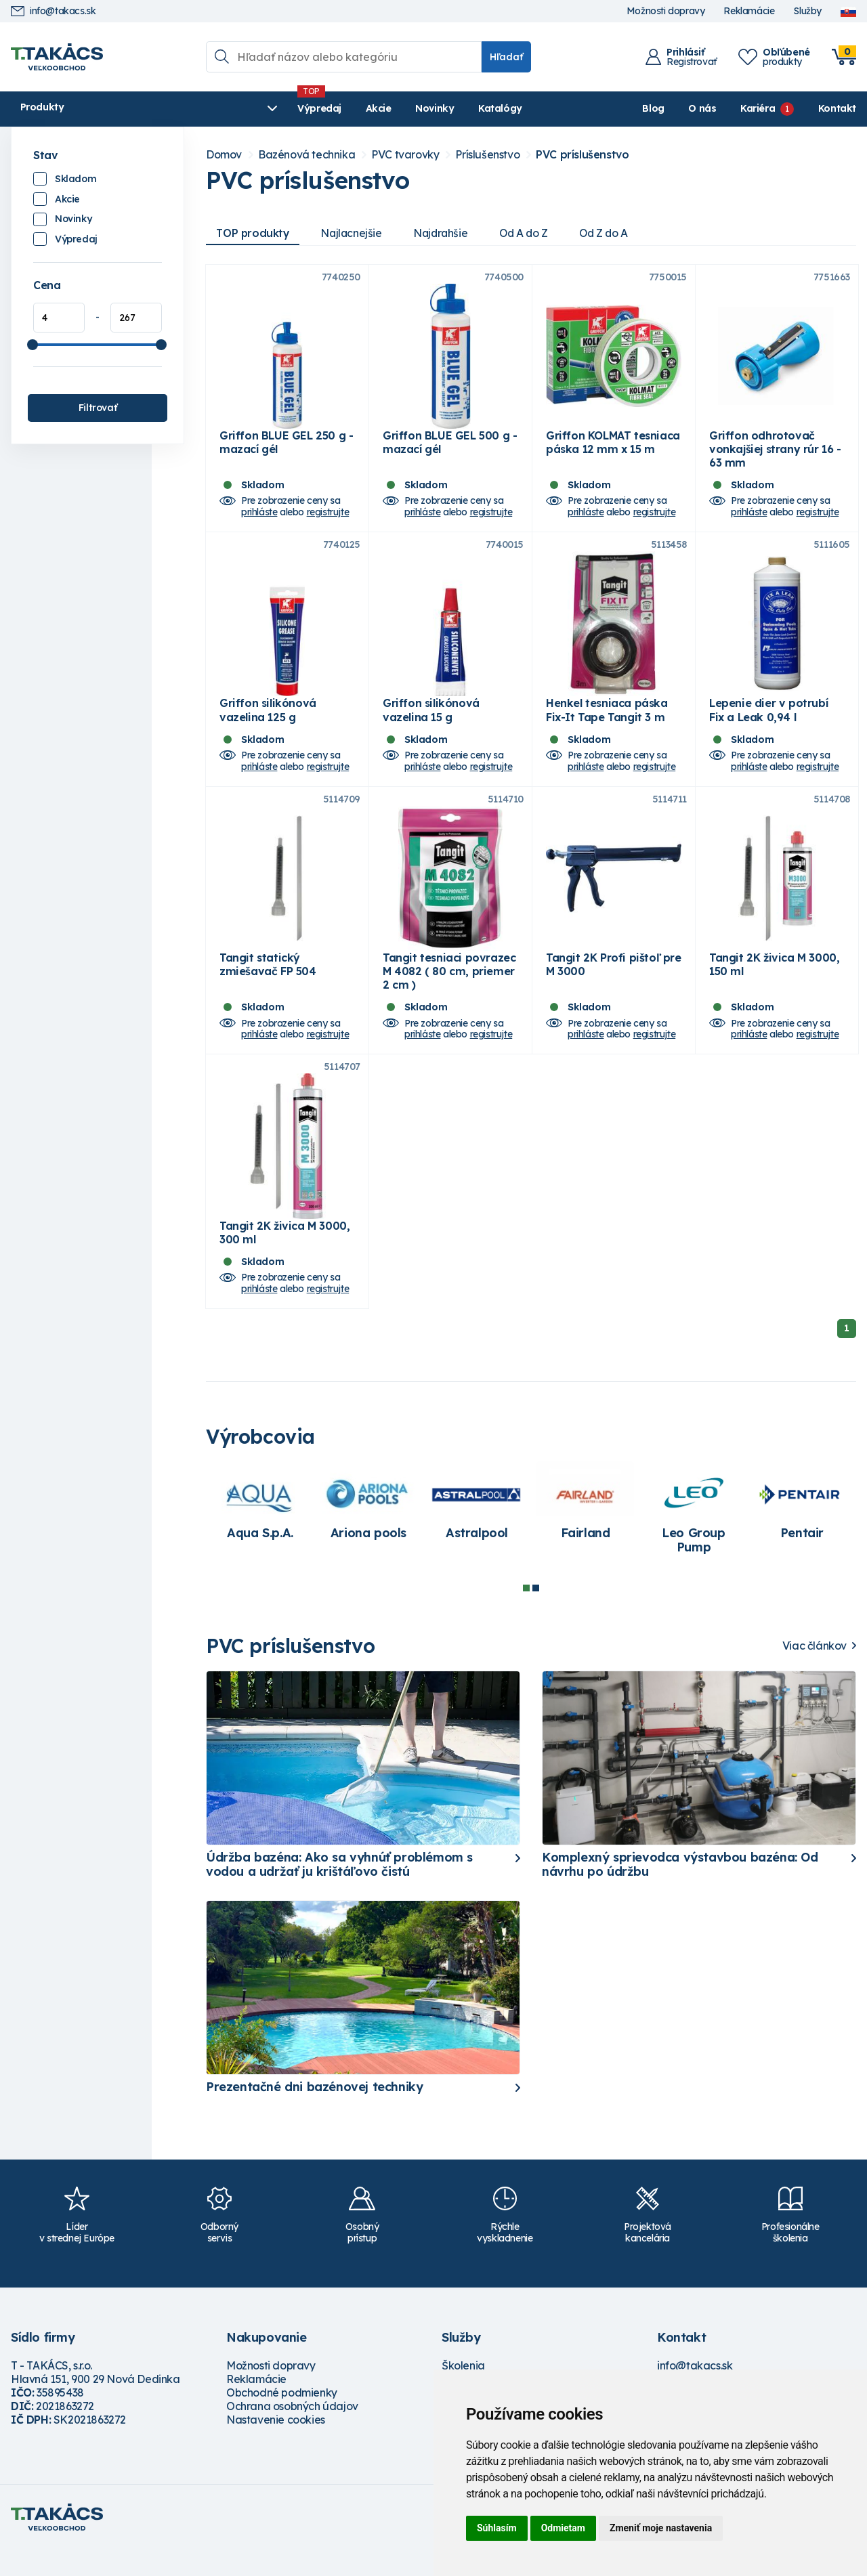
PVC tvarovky (405, 154)
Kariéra (757, 108)
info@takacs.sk (53, 11)
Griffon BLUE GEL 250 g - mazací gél (286, 449)
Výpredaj (217, 108)
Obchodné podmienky (281, 2419)
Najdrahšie (447, 233)
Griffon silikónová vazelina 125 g (267, 723)
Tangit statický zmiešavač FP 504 (267, 983)
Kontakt (837, 108)
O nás (702, 108)
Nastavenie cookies (275, 2446)
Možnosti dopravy (666, 11)
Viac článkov (814, 1672)
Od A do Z (532, 233)
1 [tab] (526, 1614)
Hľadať (506, 57)
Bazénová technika (306, 154)
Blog (653, 108)
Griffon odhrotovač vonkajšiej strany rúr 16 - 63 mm (775, 455)
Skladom (75, 179)
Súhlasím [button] (497, 2528)
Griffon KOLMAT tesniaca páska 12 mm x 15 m (613, 449)
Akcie (276, 108)
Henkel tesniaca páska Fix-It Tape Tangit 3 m (607, 723)
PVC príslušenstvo (582, 154)
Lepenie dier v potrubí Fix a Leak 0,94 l (768, 723)
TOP (254, 233)
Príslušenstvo (487, 154)
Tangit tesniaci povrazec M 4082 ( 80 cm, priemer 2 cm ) (449, 990)
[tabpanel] (260, 1534)
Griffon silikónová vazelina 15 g (431, 723)
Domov (224, 154)
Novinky (332, 108)
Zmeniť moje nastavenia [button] (661, 2528)
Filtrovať (98, 408)
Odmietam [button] (563, 2528)
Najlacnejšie (355, 233)
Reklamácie (748, 11)
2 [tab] (535, 1614)
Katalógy (398, 108)
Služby (807, 11)
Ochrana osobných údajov (292, 2432)
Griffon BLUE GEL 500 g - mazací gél (450, 449)
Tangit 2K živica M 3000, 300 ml (284, 1258)
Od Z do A (616, 233)
